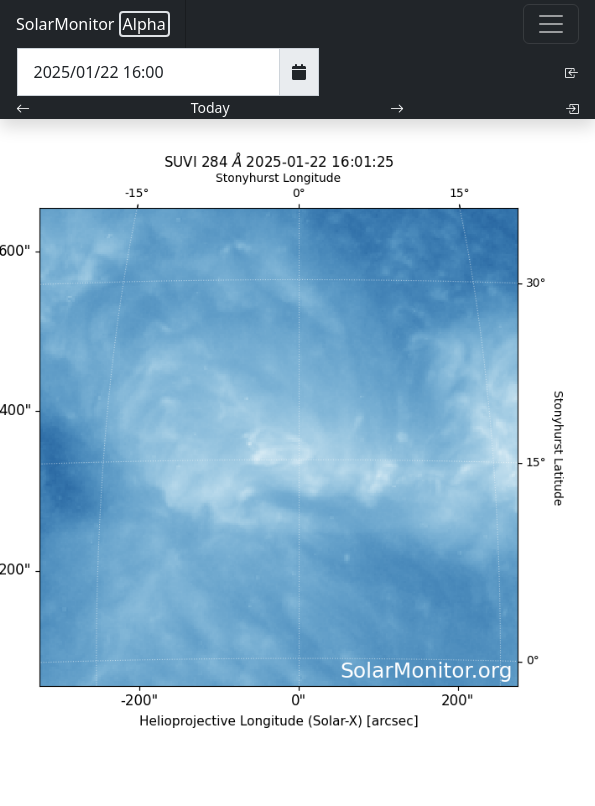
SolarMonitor (93, 24)
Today (210, 107)
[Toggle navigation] (551, 24)
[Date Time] (148, 72)
